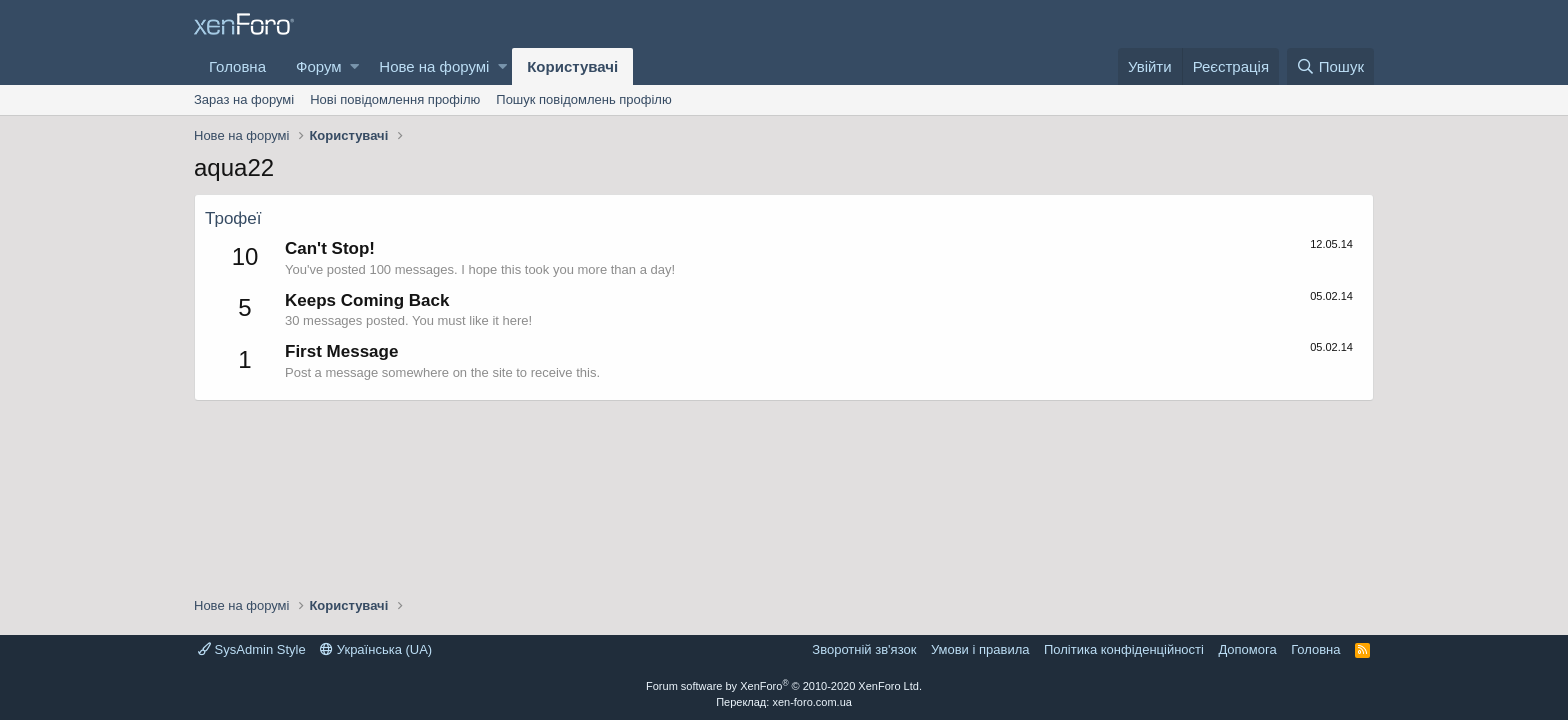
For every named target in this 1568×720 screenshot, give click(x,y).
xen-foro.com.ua (811, 702)
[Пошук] (1330, 66)
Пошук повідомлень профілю (583, 99)
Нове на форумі (434, 66)
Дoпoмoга (1247, 649)
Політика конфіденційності (1124, 649)
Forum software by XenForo (784, 686)
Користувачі (572, 66)
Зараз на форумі (244, 99)
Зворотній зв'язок (864, 649)
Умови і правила (980, 649)
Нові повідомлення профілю (395, 99)
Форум (319, 66)
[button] (354, 66)
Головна (237, 66)
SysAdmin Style (252, 649)
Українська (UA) (376, 649)
